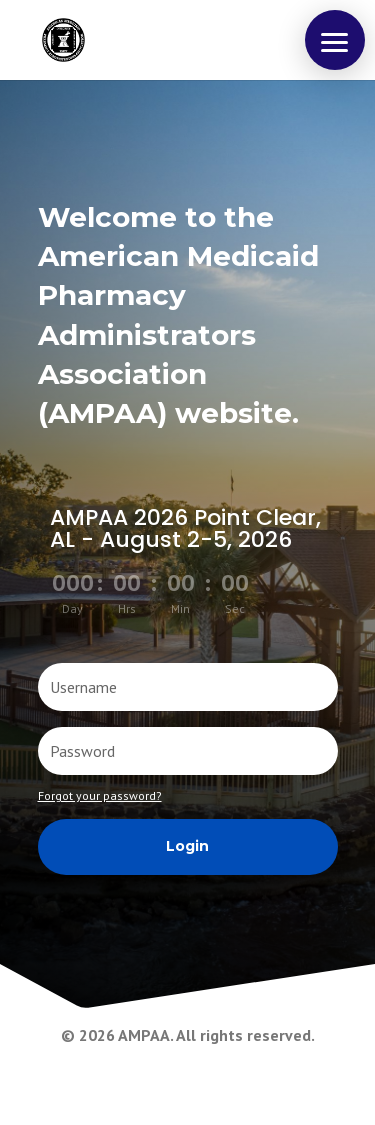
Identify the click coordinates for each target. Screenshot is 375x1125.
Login (187, 846)
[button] (335, 40)
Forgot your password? (100, 795)
